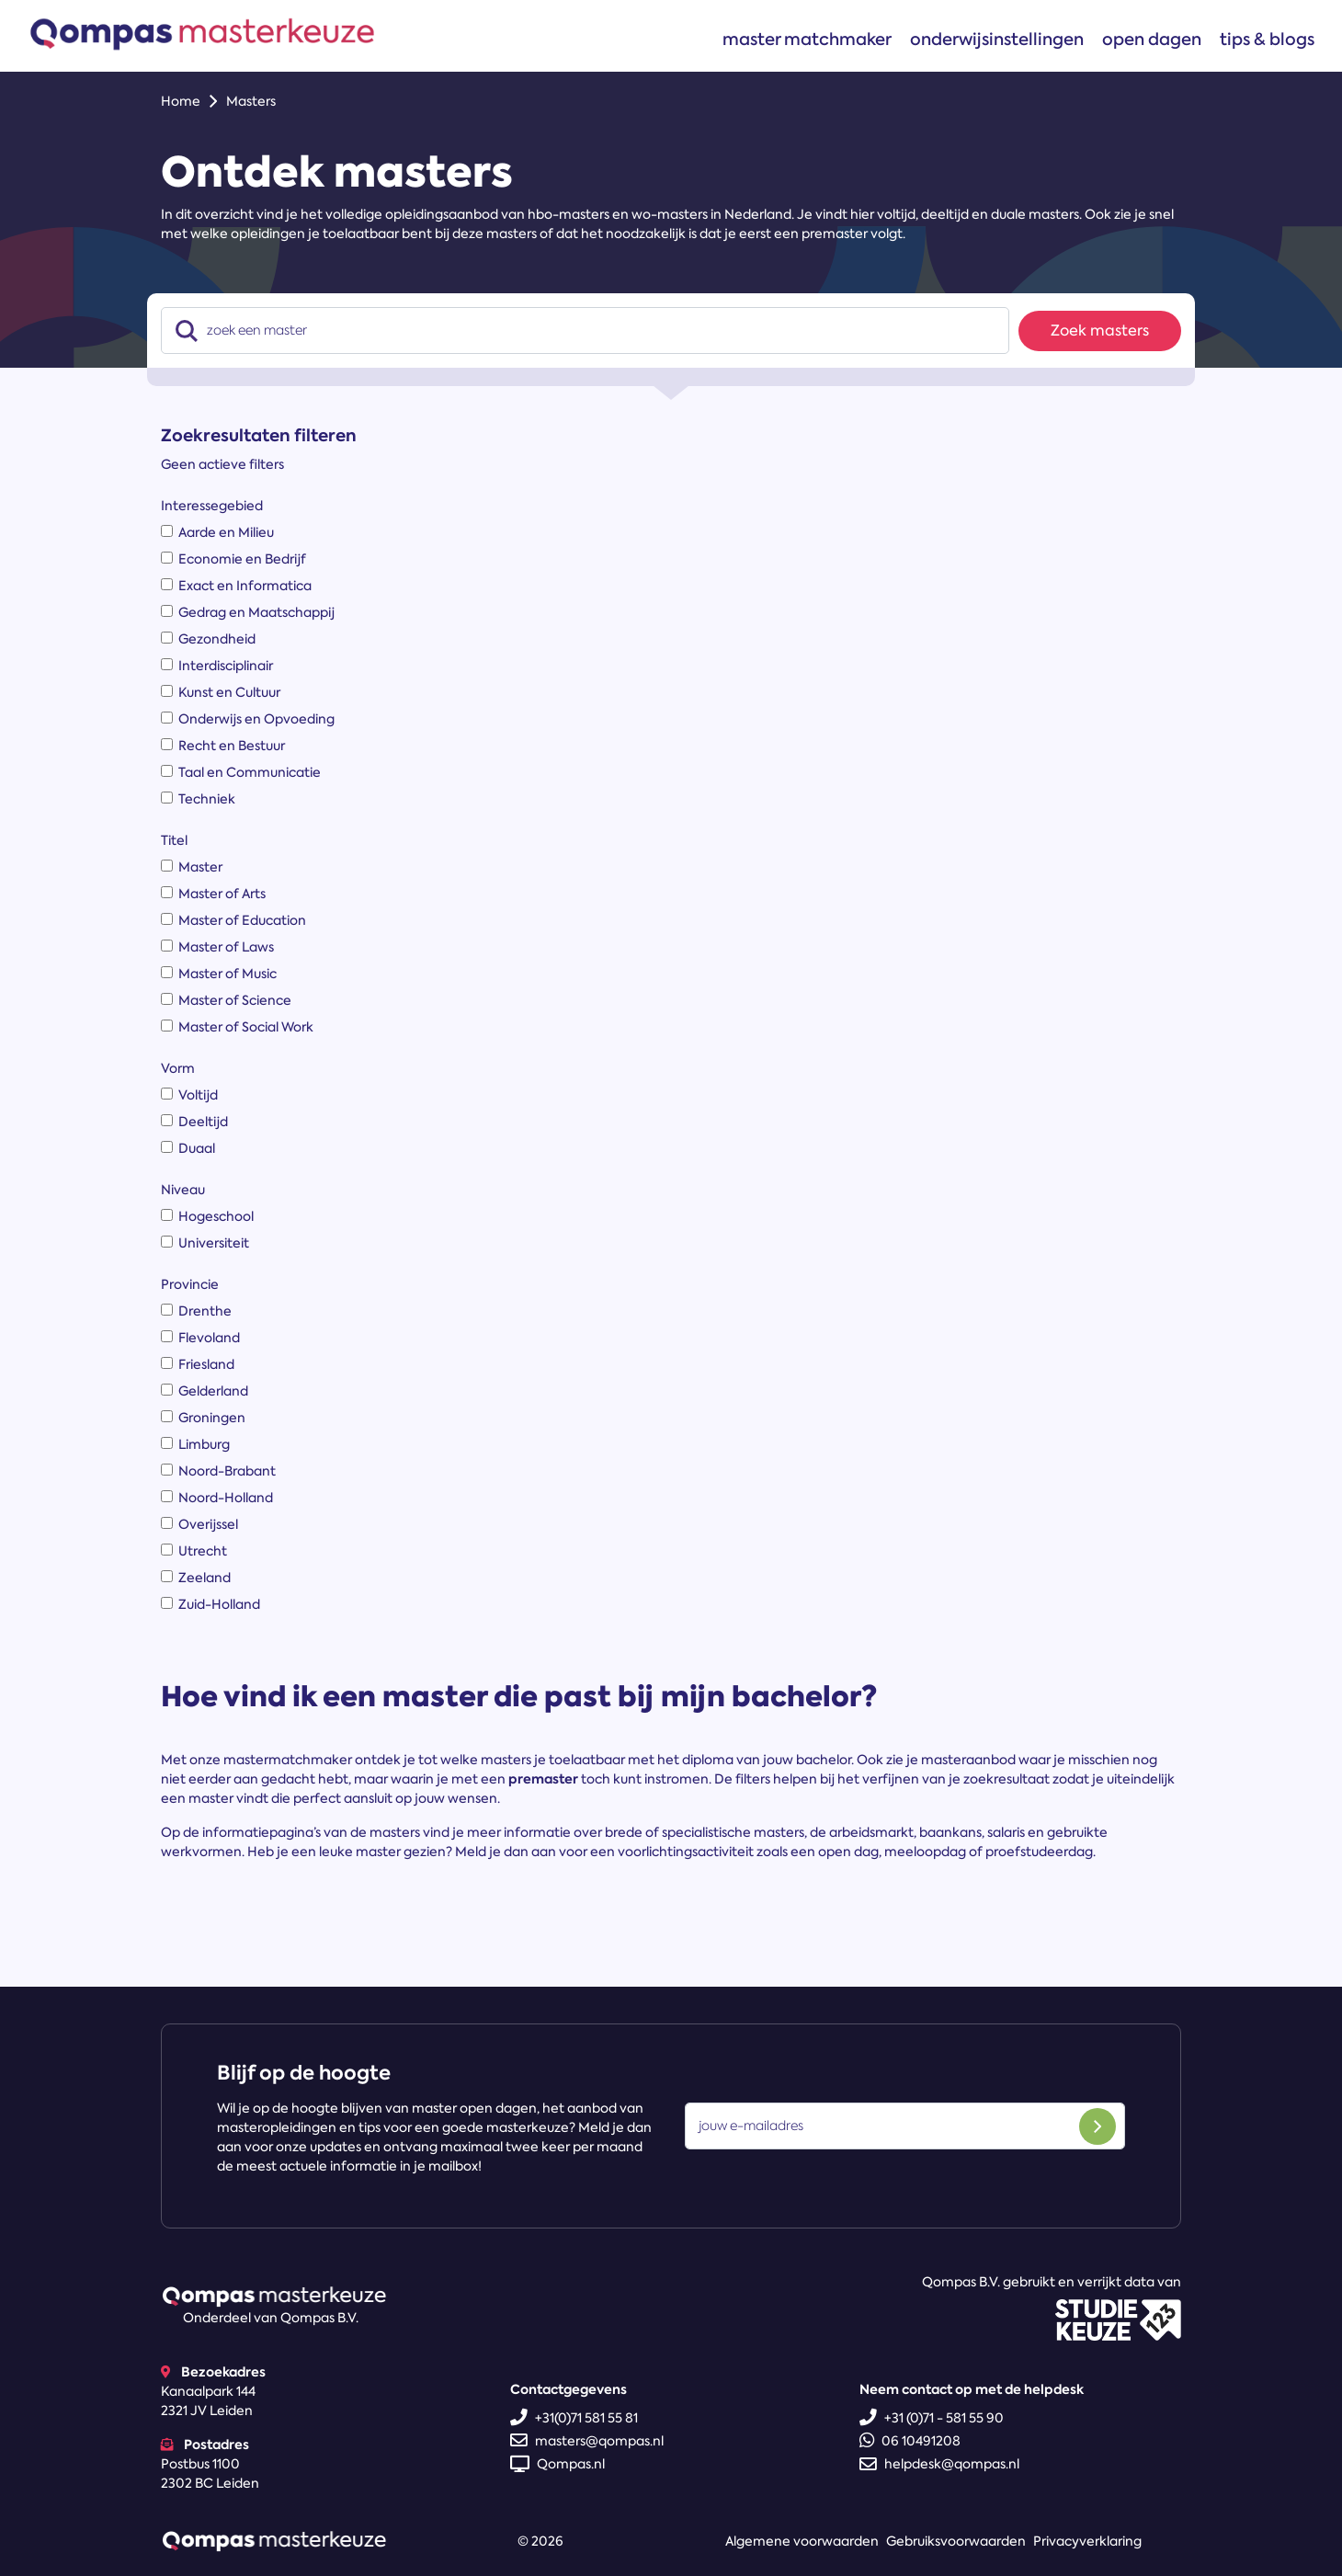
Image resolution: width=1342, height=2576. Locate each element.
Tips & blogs (1267, 39)
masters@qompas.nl (587, 2441)
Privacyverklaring (1087, 2541)
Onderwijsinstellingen (997, 39)
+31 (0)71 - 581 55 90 (931, 2418)
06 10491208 (910, 2441)
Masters (251, 101)
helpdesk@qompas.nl (939, 2464)
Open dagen (1151, 39)
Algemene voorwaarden (802, 2541)
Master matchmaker (807, 39)
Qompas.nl (557, 2464)
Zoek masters (1100, 330)
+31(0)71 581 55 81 (574, 2418)
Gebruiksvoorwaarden (956, 2541)
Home (180, 101)
